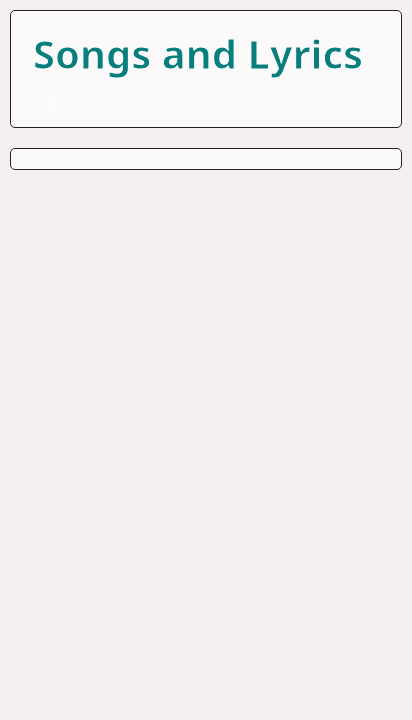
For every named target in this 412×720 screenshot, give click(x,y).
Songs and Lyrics (198, 53)
